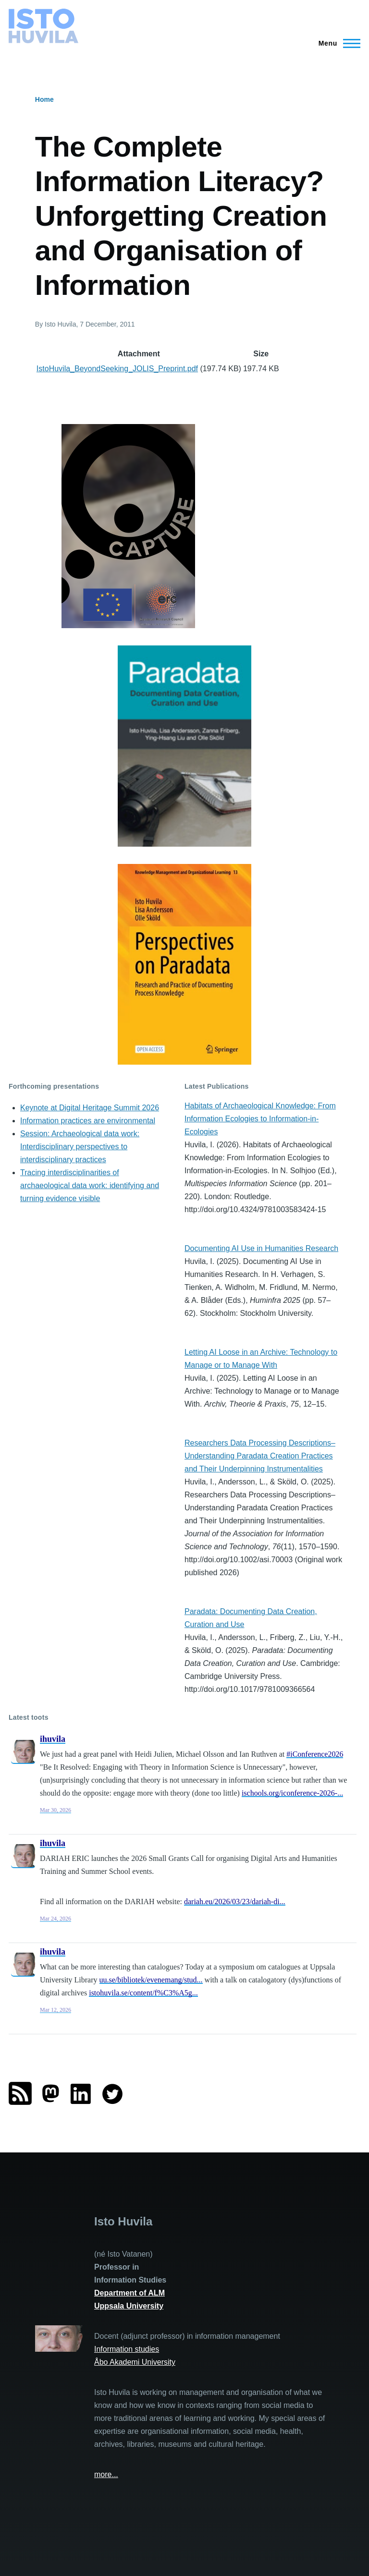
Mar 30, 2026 (55, 1810)
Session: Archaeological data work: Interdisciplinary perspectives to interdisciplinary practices (79, 1147)
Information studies (126, 2349)
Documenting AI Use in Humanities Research (261, 1248)
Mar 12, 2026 (55, 2009)
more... (106, 2474)
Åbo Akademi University (134, 2362)
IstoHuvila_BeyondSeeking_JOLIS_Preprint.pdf (117, 369)
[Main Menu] (336, 43)
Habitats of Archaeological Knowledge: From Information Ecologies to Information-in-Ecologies (260, 1119)
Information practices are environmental (87, 1121)
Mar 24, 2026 (55, 1918)
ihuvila (52, 1739)
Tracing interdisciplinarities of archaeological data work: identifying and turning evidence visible (89, 1185)
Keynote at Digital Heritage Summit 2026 (89, 1108)
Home (44, 99)
